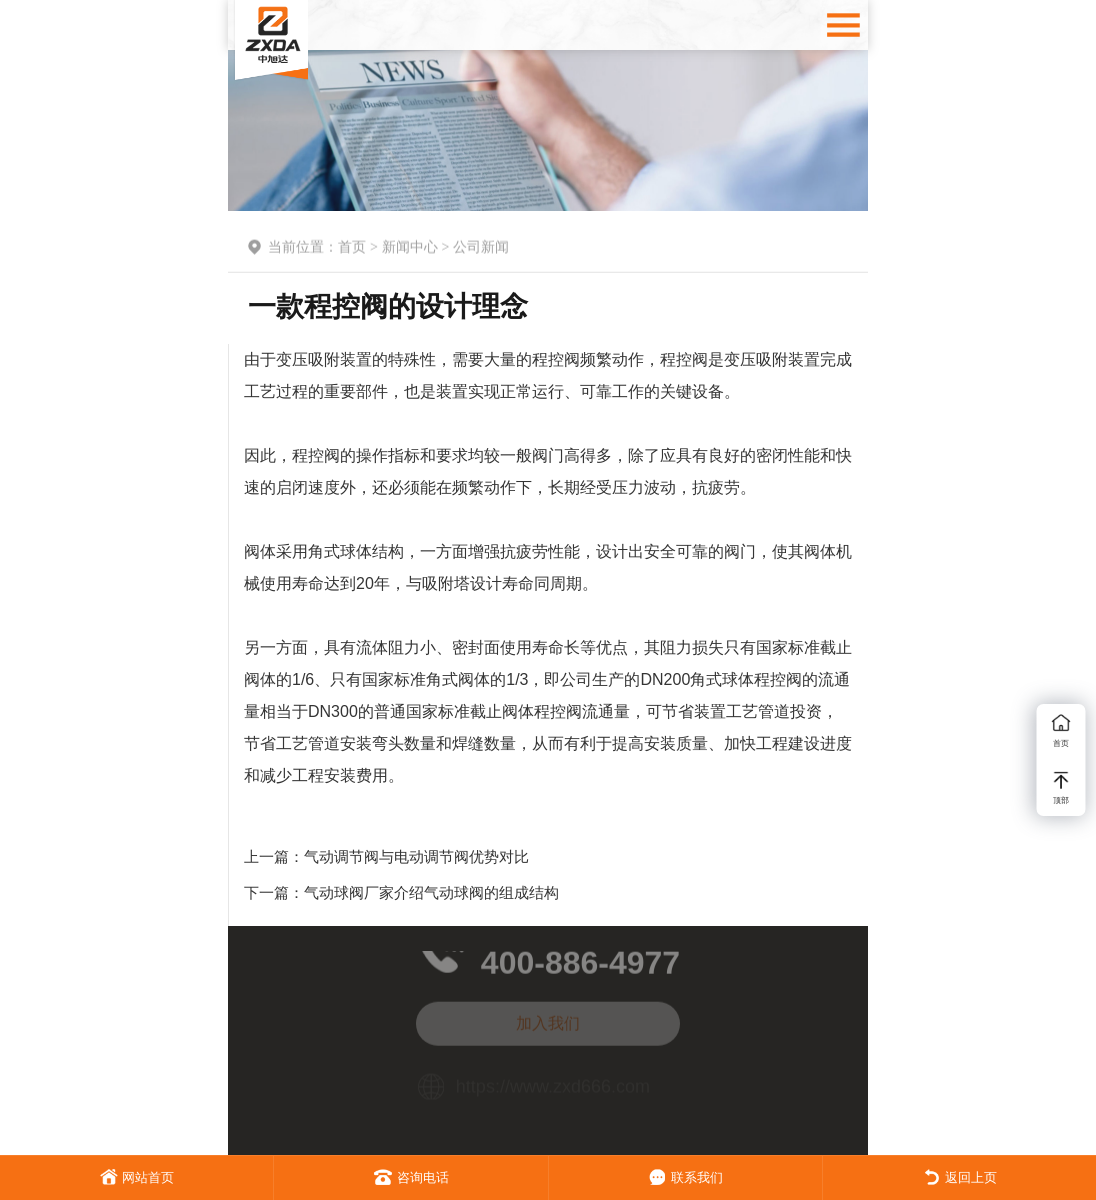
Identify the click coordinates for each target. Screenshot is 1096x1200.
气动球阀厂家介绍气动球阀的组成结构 (431, 892)
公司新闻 (481, 249)
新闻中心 (410, 249)
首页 (352, 249)
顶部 (1061, 789)
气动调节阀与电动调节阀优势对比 (416, 856)
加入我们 (548, 1016)
